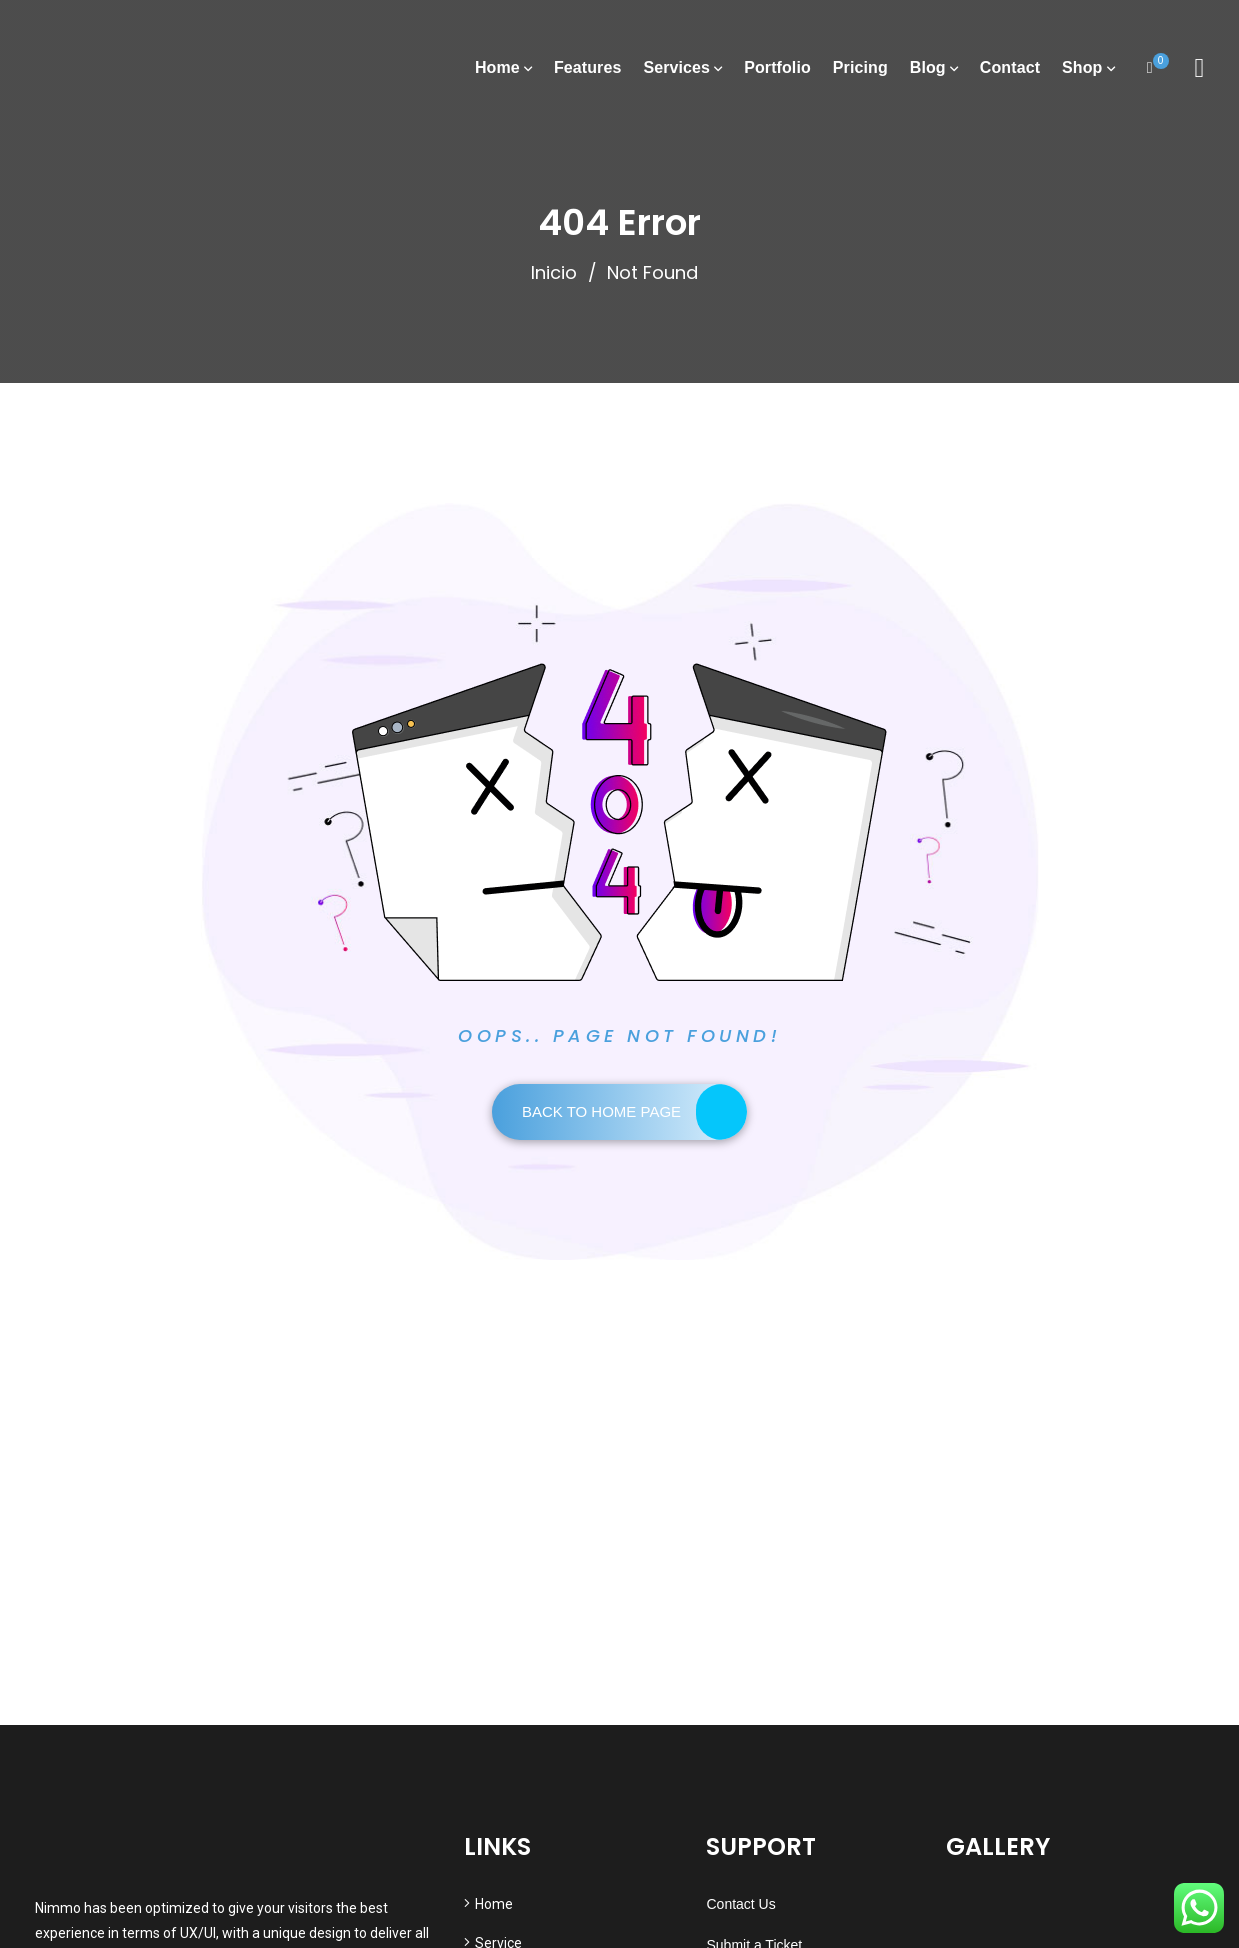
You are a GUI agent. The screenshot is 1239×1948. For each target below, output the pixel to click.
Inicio (554, 272)
